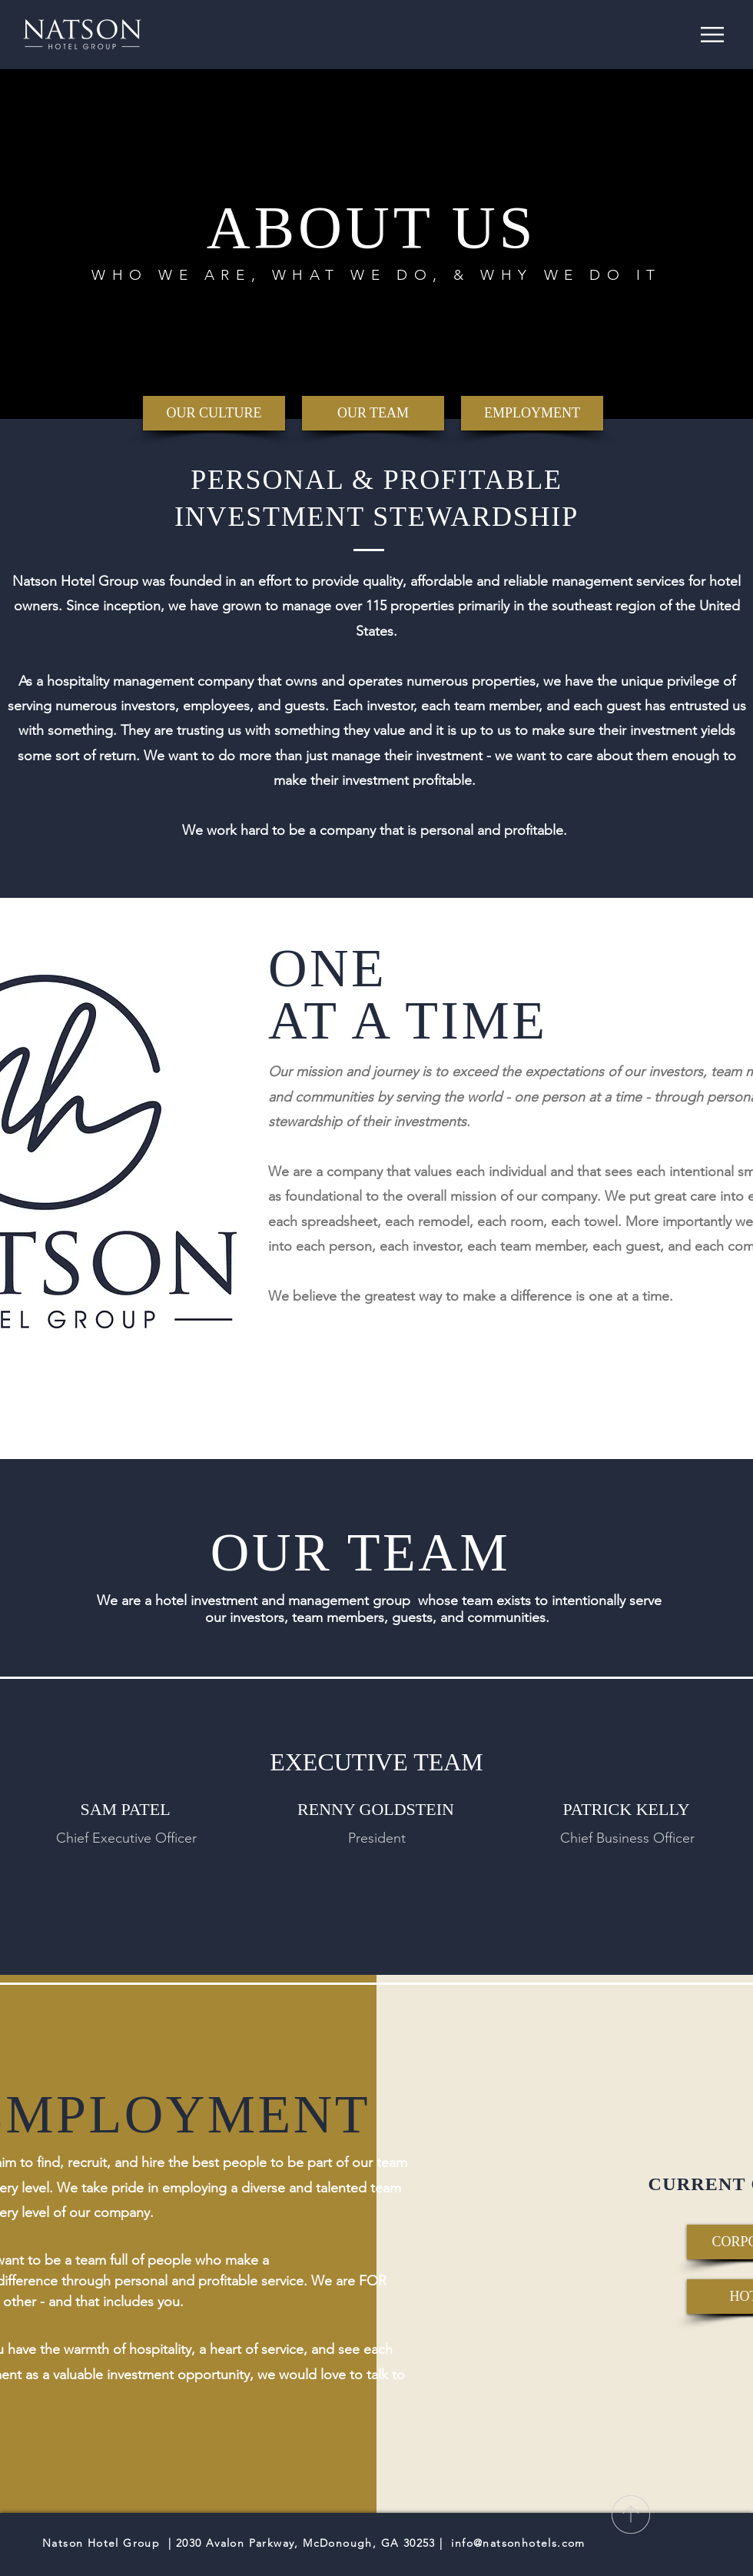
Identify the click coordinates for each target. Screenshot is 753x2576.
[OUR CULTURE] (214, 413)
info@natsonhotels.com (518, 2543)
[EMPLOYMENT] (532, 413)
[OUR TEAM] (373, 413)
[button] (712, 34)
